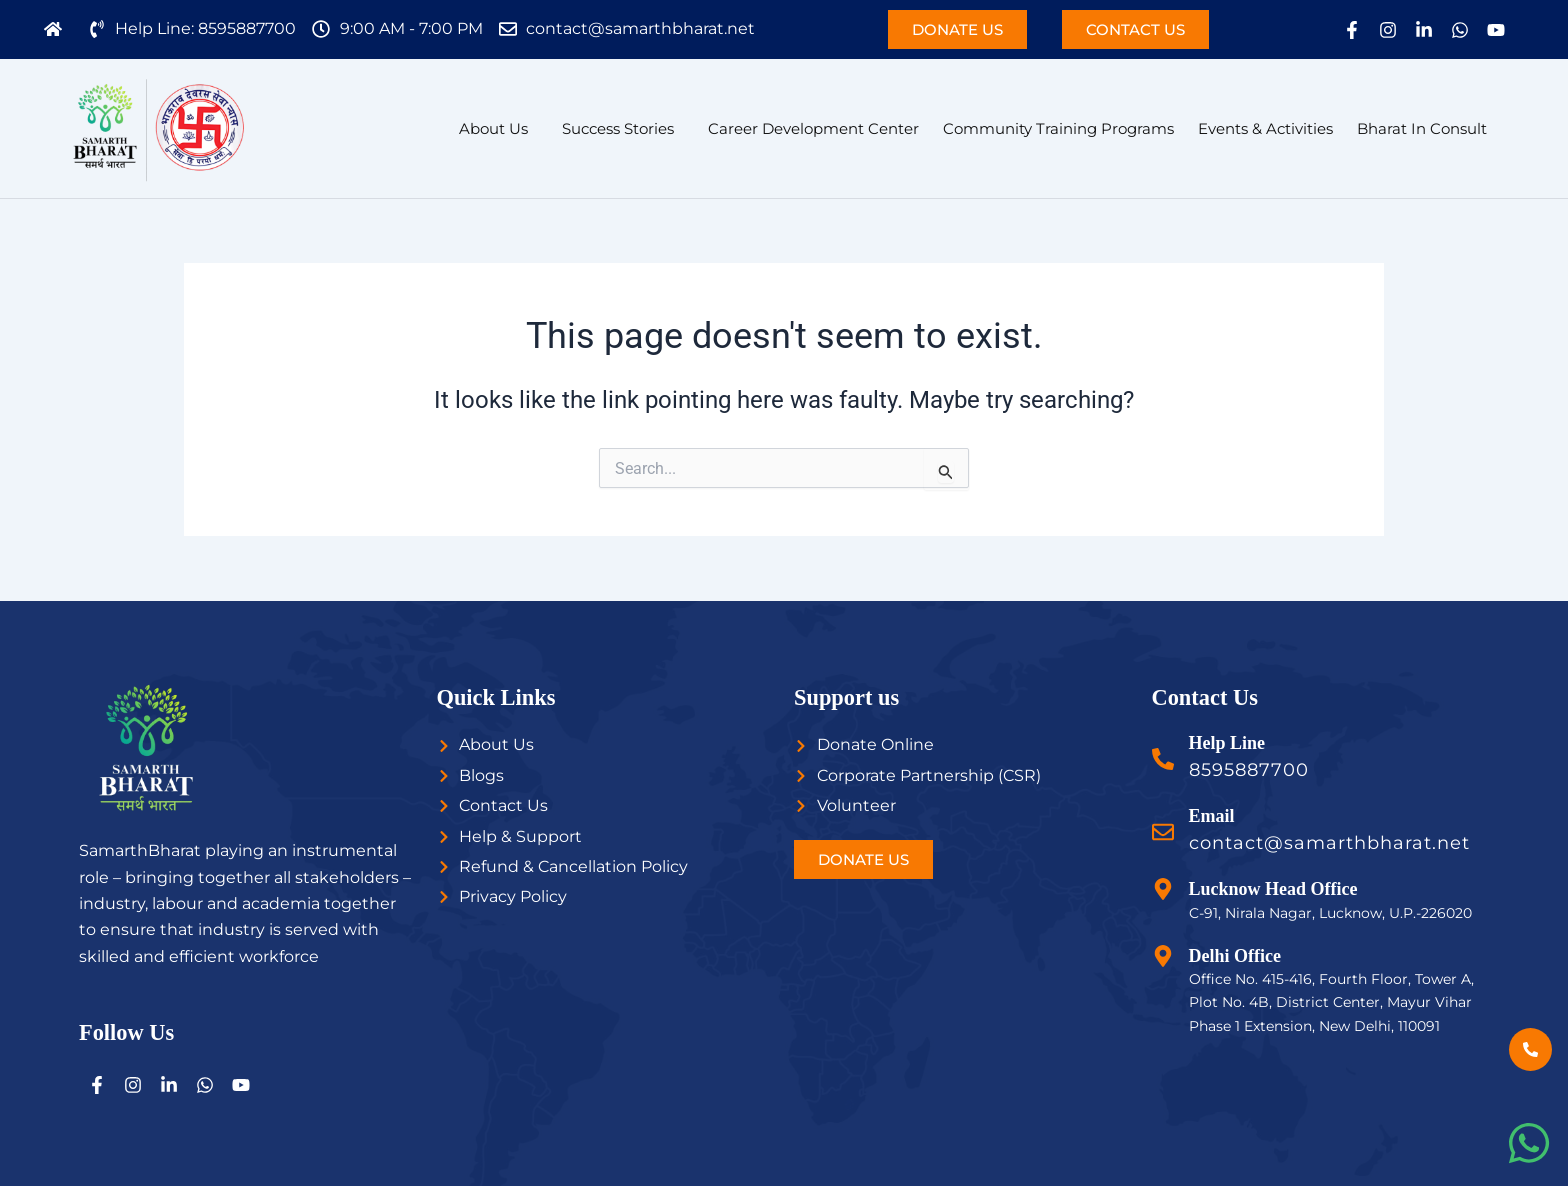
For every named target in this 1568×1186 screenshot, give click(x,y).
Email (1212, 816)
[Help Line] (1163, 759)
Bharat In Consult (1422, 128)
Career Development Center (813, 128)
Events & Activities (1265, 128)
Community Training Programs (1058, 128)
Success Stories (618, 128)
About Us (493, 128)
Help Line (1227, 743)
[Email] (1163, 832)
